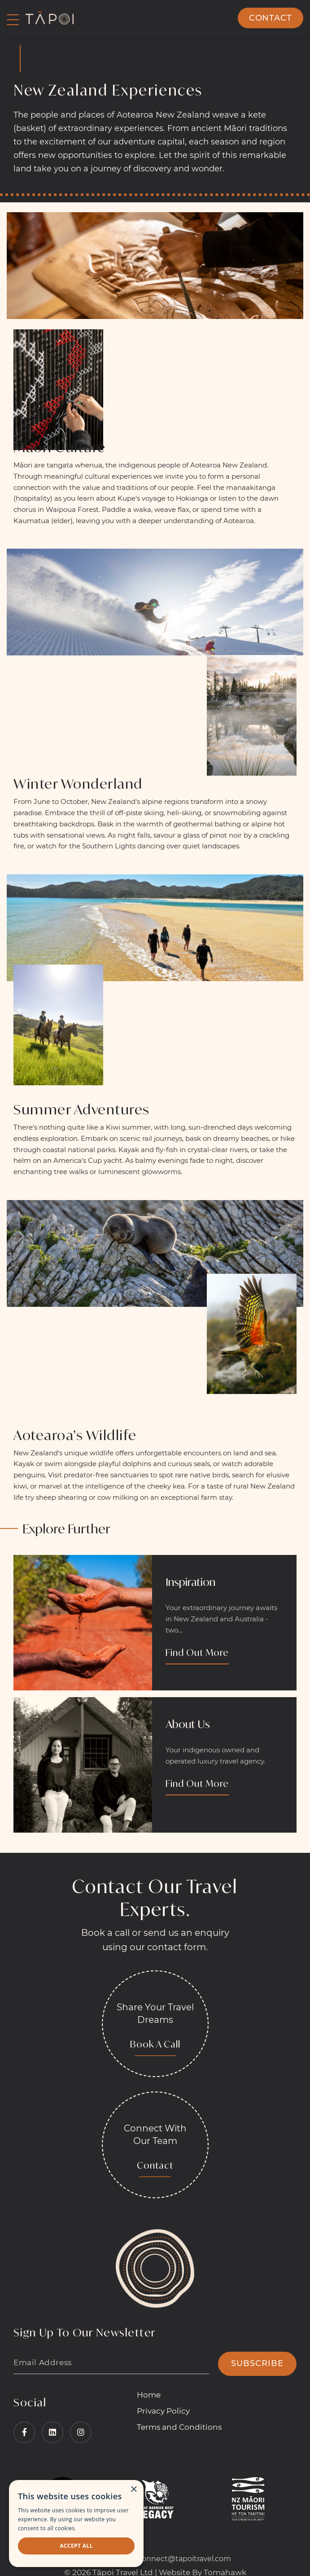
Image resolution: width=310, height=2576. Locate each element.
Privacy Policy (163, 2410)
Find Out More (197, 1652)
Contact (270, 18)
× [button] (133, 2489)
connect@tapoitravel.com (184, 2558)
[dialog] (76, 2523)
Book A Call (155, 2044)
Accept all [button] (76, 2546)
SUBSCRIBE (257, 2363)
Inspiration (190, 1582)
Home (149, 2394)
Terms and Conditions (179, 2427)
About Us (188, 1724)
